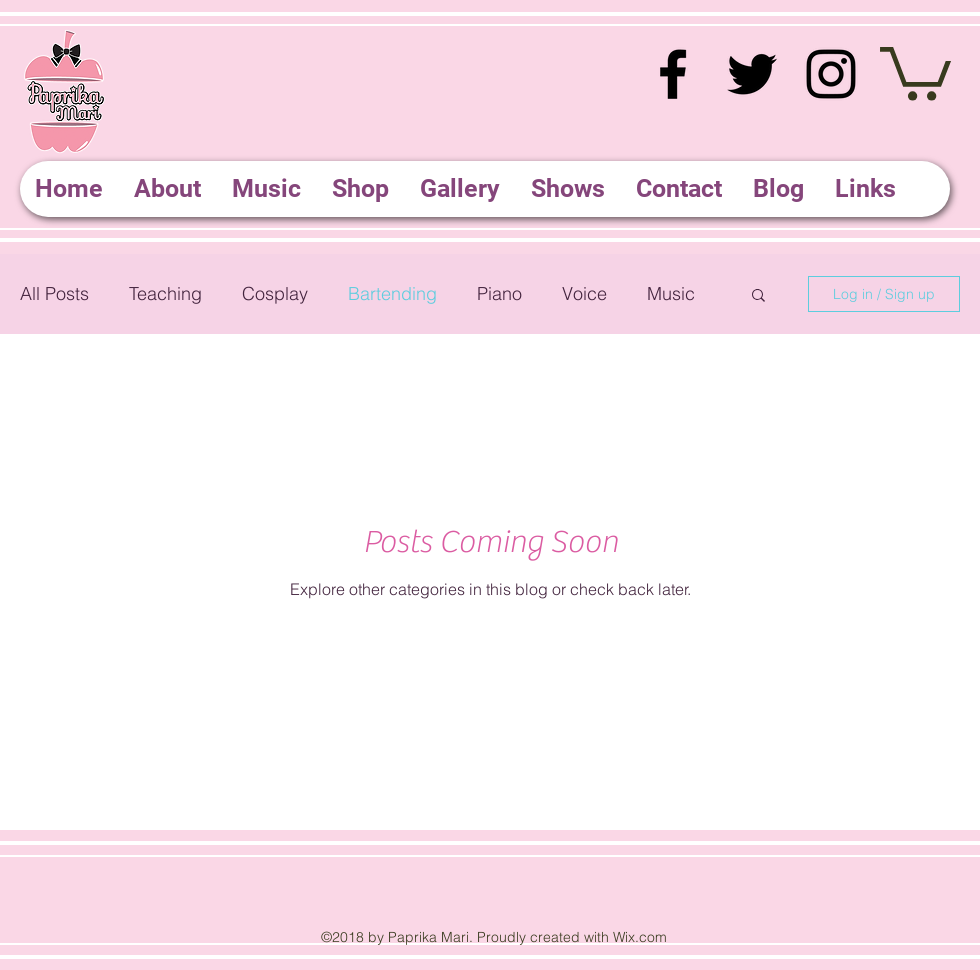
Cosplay (275, 293)
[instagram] (831, 74)
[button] (915, 71)
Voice (584, 293)
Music (671, 293)
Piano (499, 293)
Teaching (165, 293)
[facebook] (673, 74)
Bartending (392, 293)
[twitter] (752, 74)
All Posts (54, 293)
